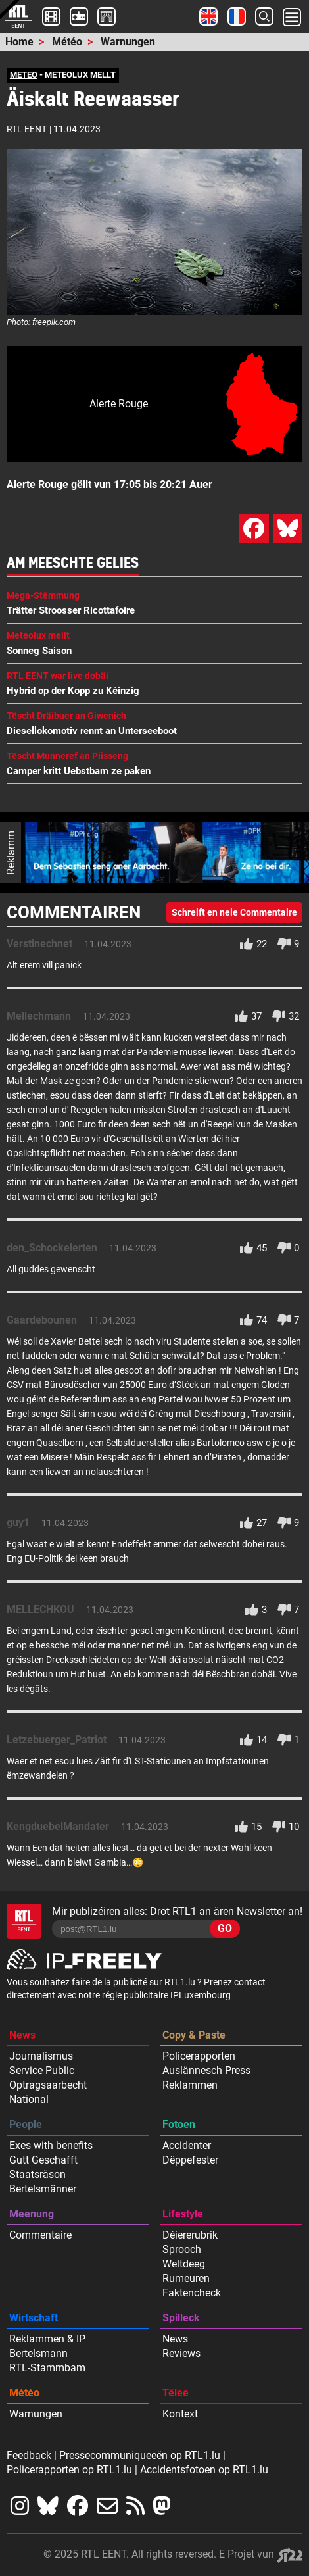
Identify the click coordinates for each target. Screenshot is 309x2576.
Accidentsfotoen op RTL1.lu (204, 2470)
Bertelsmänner (42, 2189)
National (29, 2099)
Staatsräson (37, 2174)
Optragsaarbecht (48, 2085)
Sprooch (181, 2249)
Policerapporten (198, 2056)
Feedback (29, 2455)
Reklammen (190, 2085)
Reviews (181, 2353)
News (22, 2035)
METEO (23, 75)
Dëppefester (190, 2160)
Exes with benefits (51, 2145)
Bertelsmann (38, 2353)
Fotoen (178, 2124)
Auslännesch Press (206, 2070)
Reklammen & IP (47, 2339)
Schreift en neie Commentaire (234, 912)
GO (225, 1928)
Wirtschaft (33, 2318)
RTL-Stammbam (47, 2368)
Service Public (41, 2070)
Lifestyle (182, 2214)
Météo (67, 42)
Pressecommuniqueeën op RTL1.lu (139, 2455)
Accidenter (186, 2145)
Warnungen (128, 42)
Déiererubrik (190, 2235)
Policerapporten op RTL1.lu (69, 2470)
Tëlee (175, 2393)
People (25, 2124)
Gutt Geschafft (43, 2160)
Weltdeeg (183, 2264)
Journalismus (41, 2056)
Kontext (180, 2414)
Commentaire (40, 2235)
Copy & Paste (194, 2035)
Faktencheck (191, 2293)
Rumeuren (186, 2278)
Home (19, 42)
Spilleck (181, 2318)
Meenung (31, 2214)
